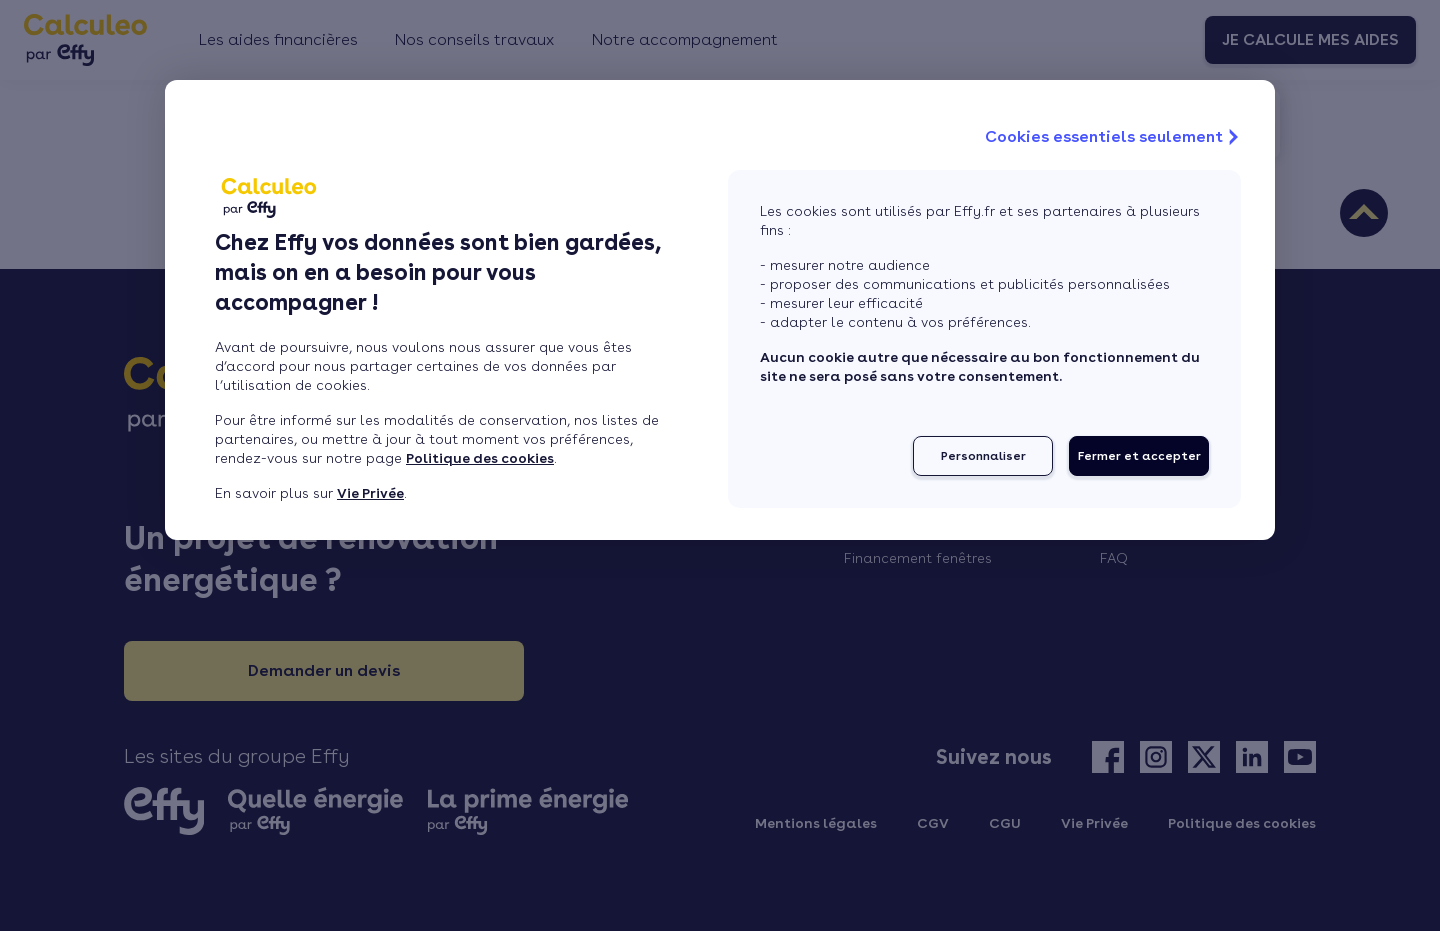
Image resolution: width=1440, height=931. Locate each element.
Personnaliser (983, 456)
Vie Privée (370, 493)
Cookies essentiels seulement (1114, 137)
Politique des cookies (480, 458)
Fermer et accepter (1139, 456)
